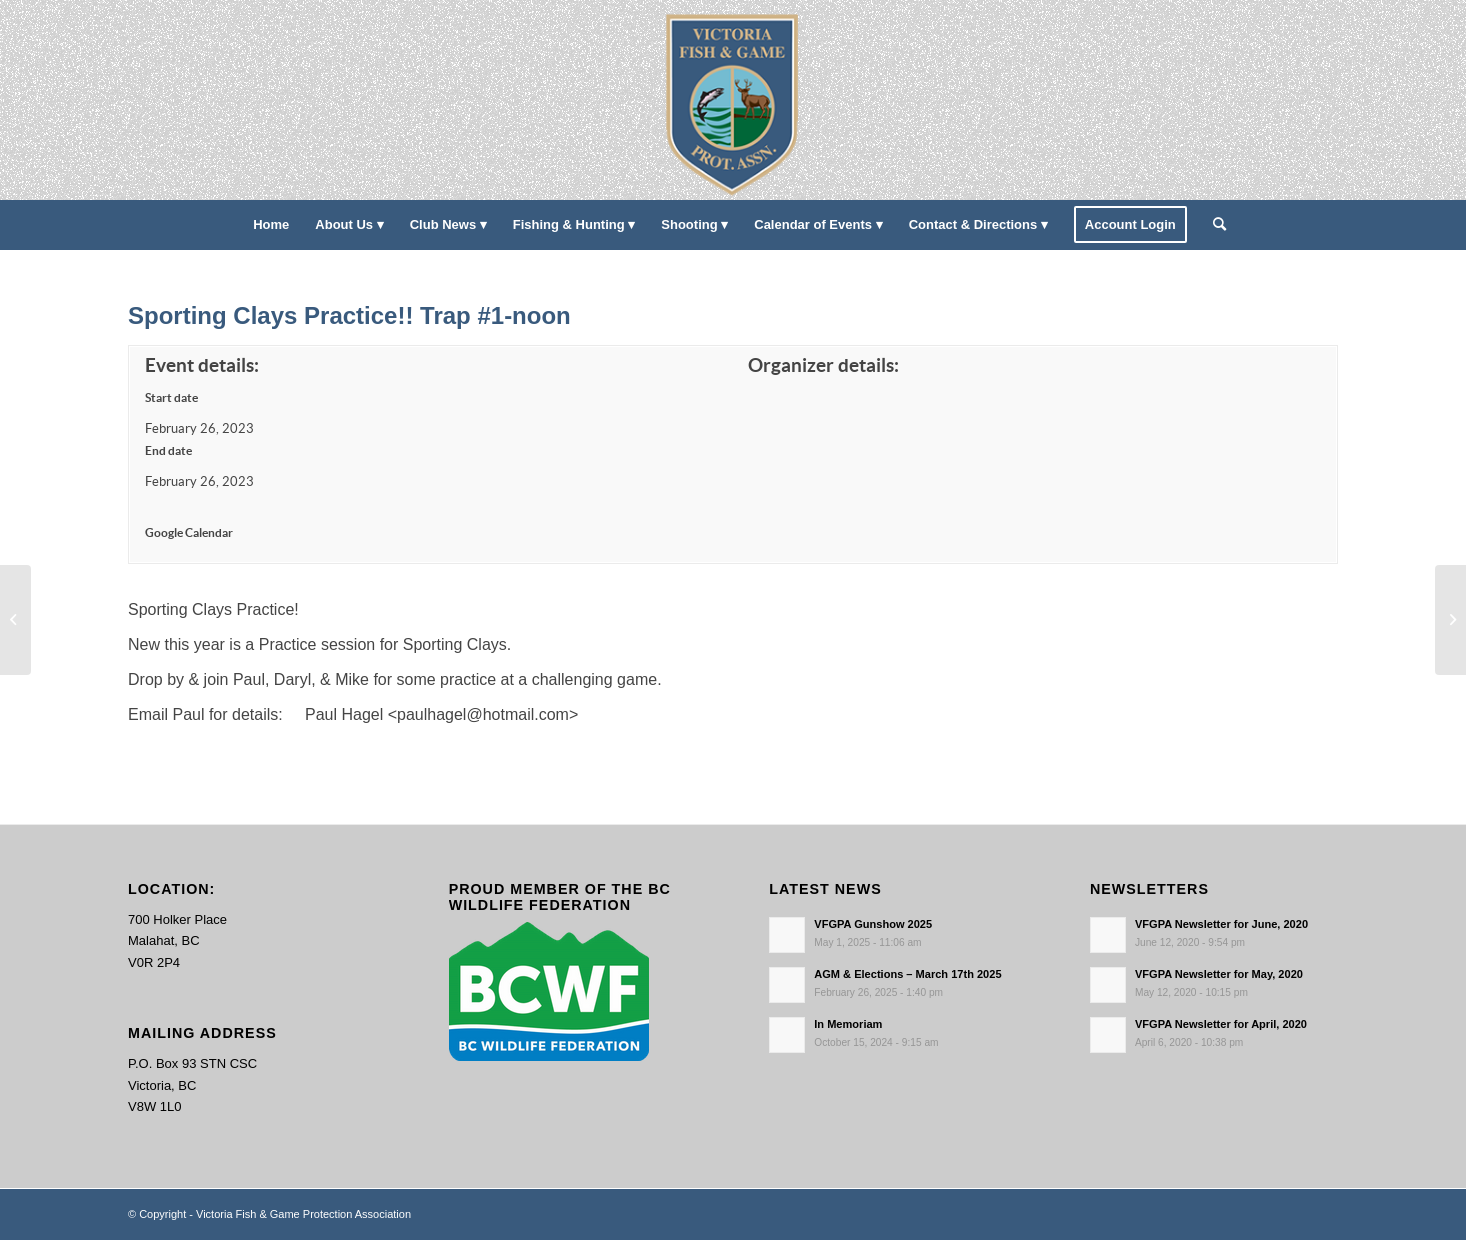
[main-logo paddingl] (733, 100)
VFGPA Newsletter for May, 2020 (1219, 974)
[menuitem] (271, 225)
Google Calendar (189, 532)
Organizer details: (823, 365)
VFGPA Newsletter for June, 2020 (1221, 924)
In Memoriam (848, 1024)
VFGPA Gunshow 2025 (873, 924)
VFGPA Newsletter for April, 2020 (1221, 1024)
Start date (171, 397)
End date (168, 450)
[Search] (1213, 225)
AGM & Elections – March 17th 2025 (907, 974)
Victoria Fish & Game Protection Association (303, 1214)
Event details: (202, 365)
